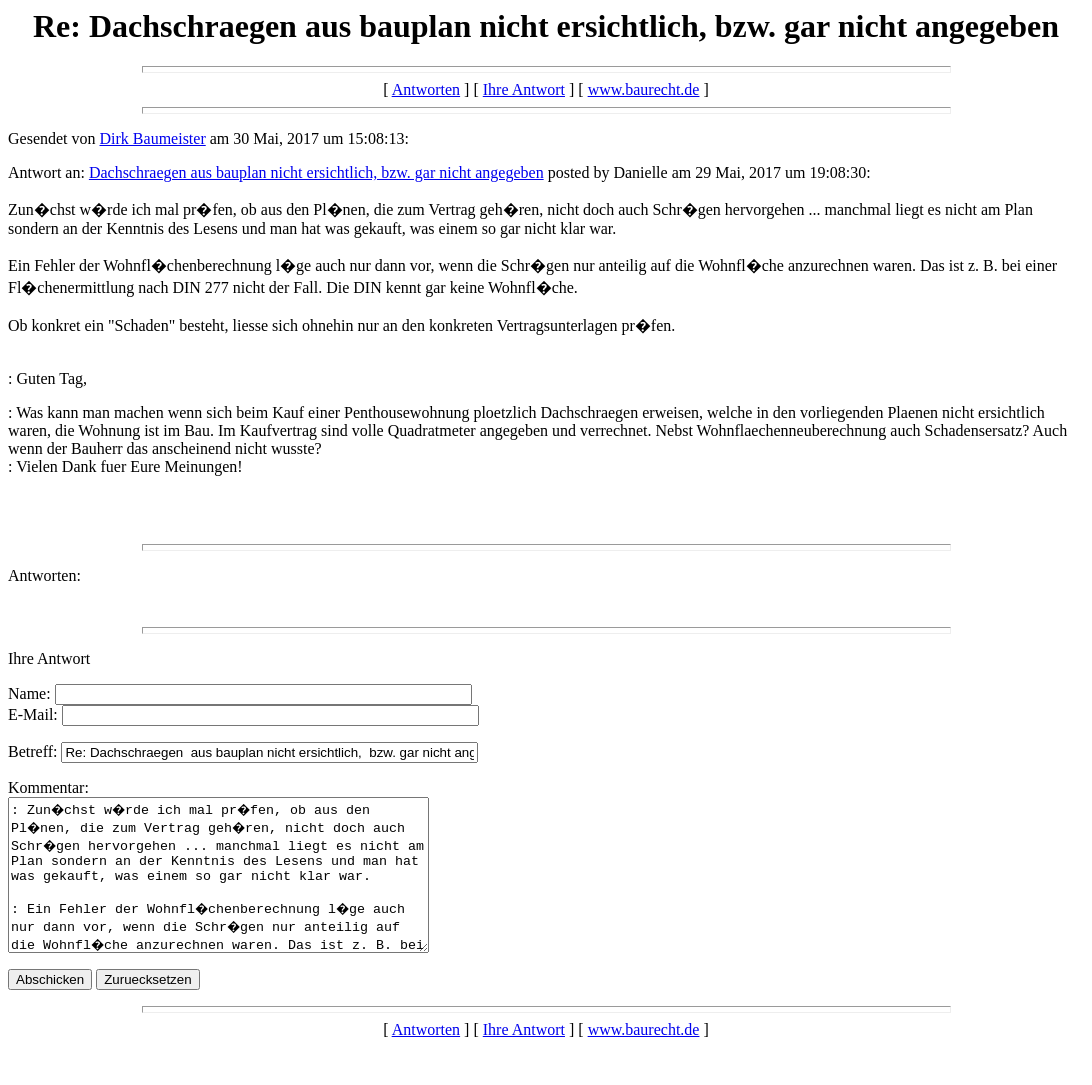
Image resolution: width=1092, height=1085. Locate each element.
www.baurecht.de (644, 89)
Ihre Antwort (524, 89)
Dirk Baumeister (153, 138)
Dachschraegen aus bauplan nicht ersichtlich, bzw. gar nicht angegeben (316, 172)
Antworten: (44, 575)
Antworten (426, 89)
